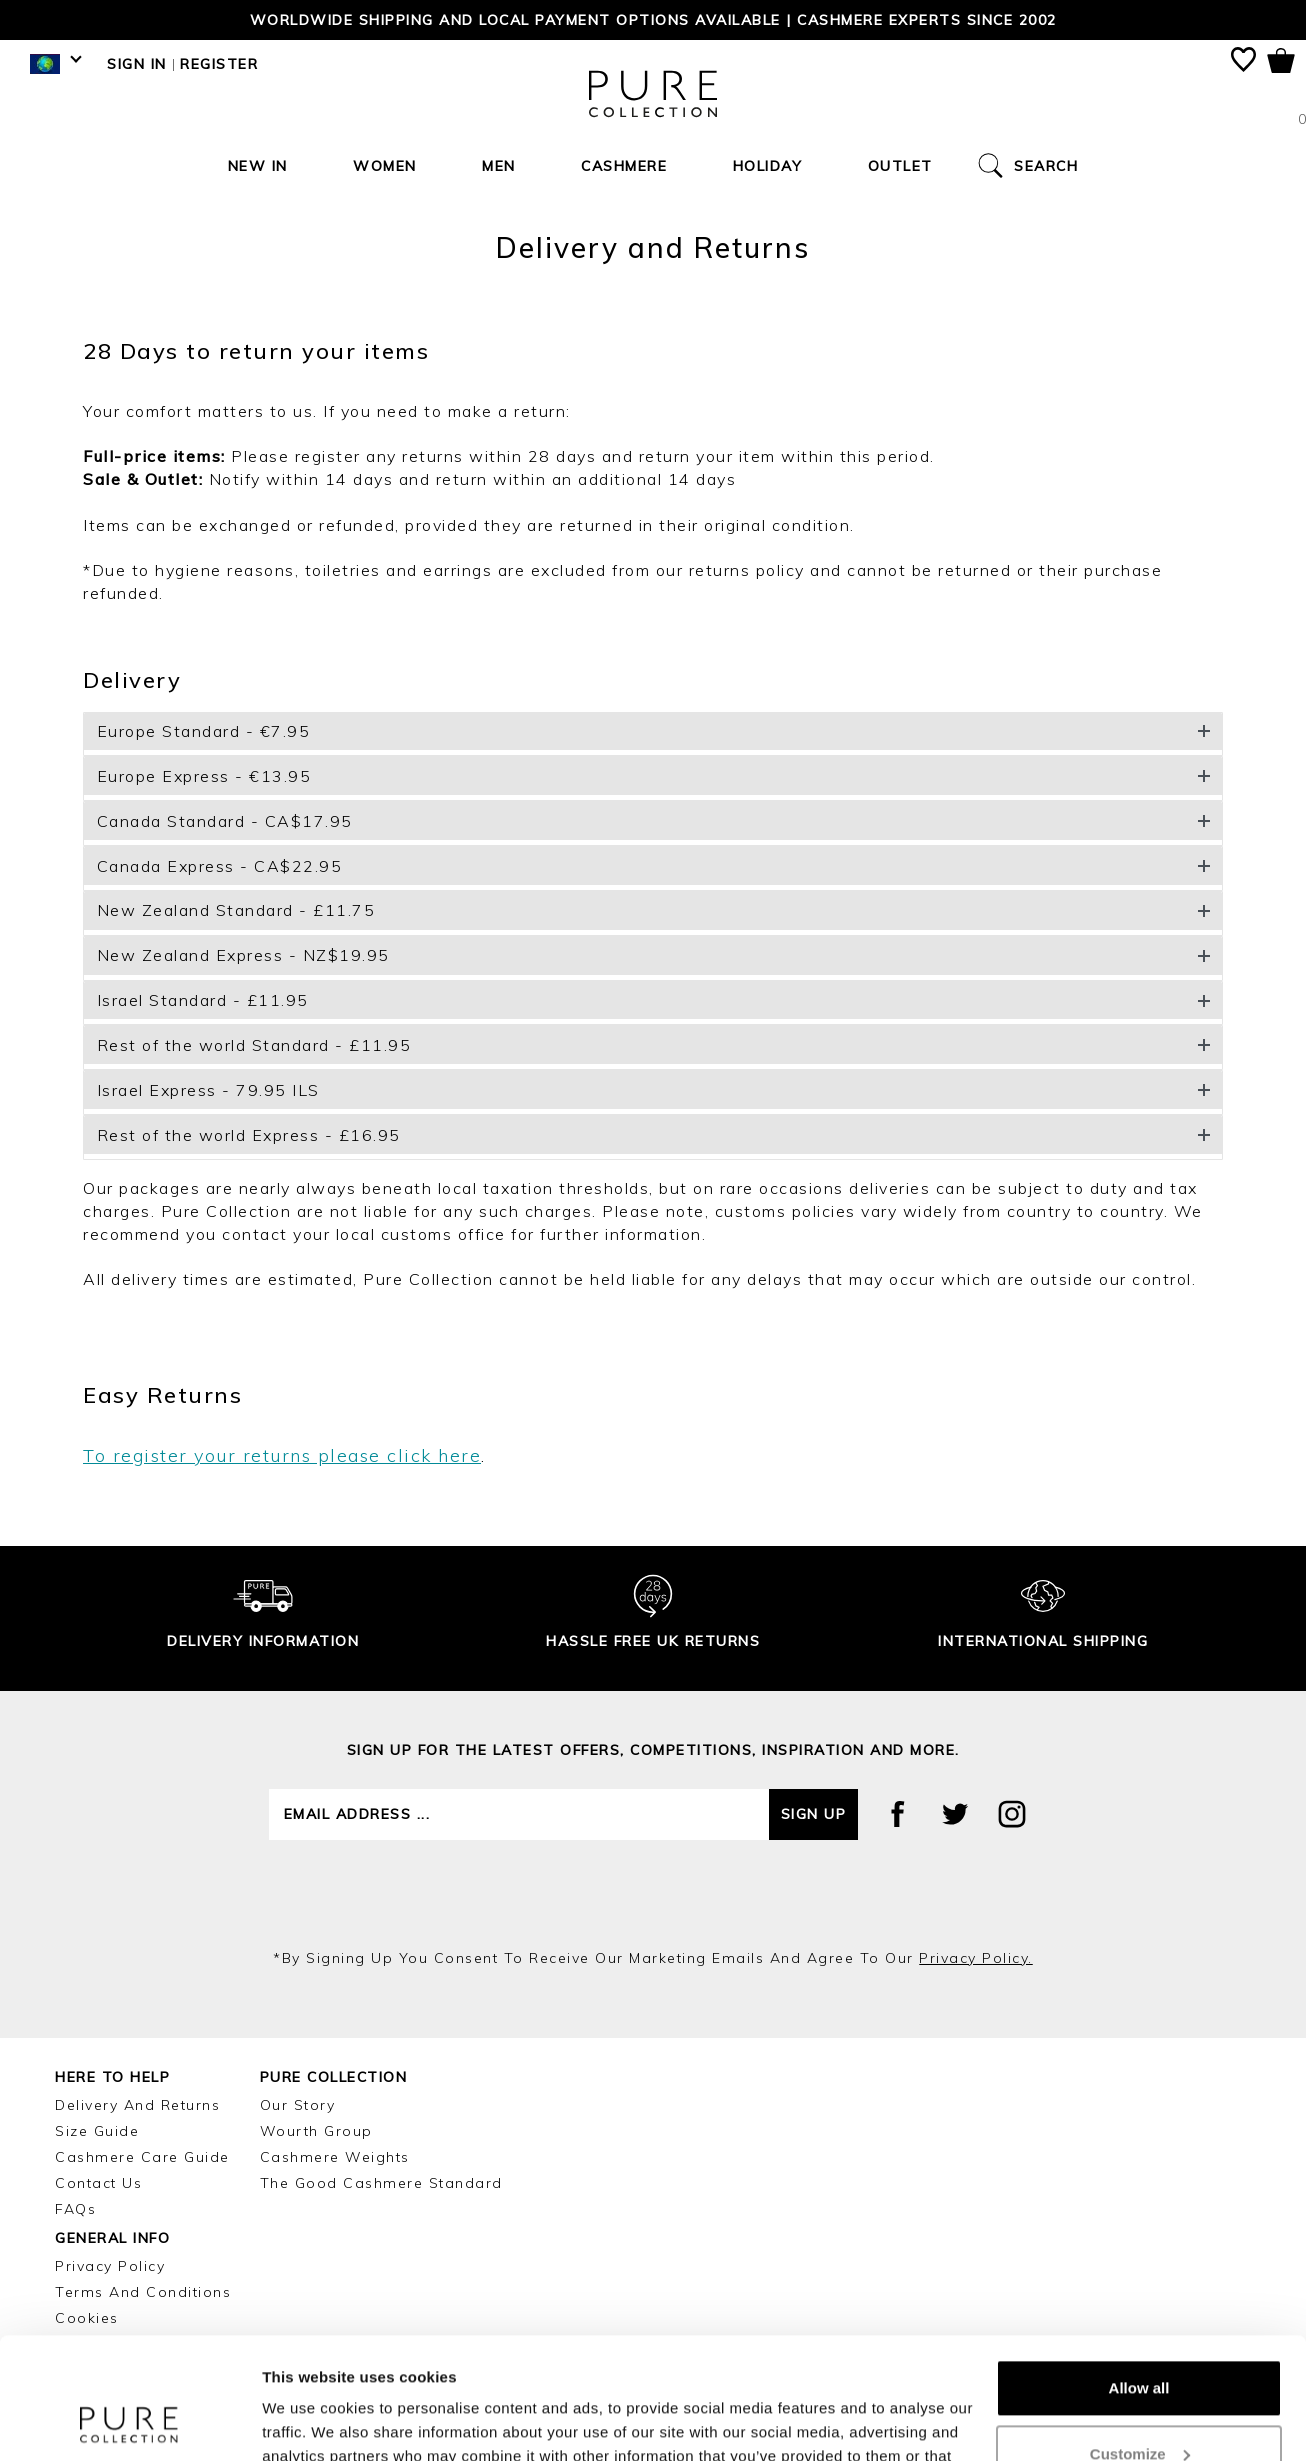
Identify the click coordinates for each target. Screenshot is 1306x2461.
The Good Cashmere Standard (381, 2183)
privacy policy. (976, 1958)
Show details (308, 2421)
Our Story (298, 2105)
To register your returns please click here (282, 1455)
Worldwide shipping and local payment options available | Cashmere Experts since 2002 (653, 20)
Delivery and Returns (137, 2105)
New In (258, 166)
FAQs (75, 2209)
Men (499, 166)
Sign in (137, 64)
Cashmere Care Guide (142, 2157)
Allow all (1139, 2274)
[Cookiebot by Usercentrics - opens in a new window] (129, 2422)
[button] (653, 732)
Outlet (900, 166)
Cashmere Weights (335, 2157)
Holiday (768, 166)
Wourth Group (316, 2131)
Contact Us (98, 2183)
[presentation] (653, 1894)
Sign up (814, 1814)
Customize (1140, 2339)
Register (219, 64)
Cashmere (624, 166)
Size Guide (97, 2131)
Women (385, 166)
